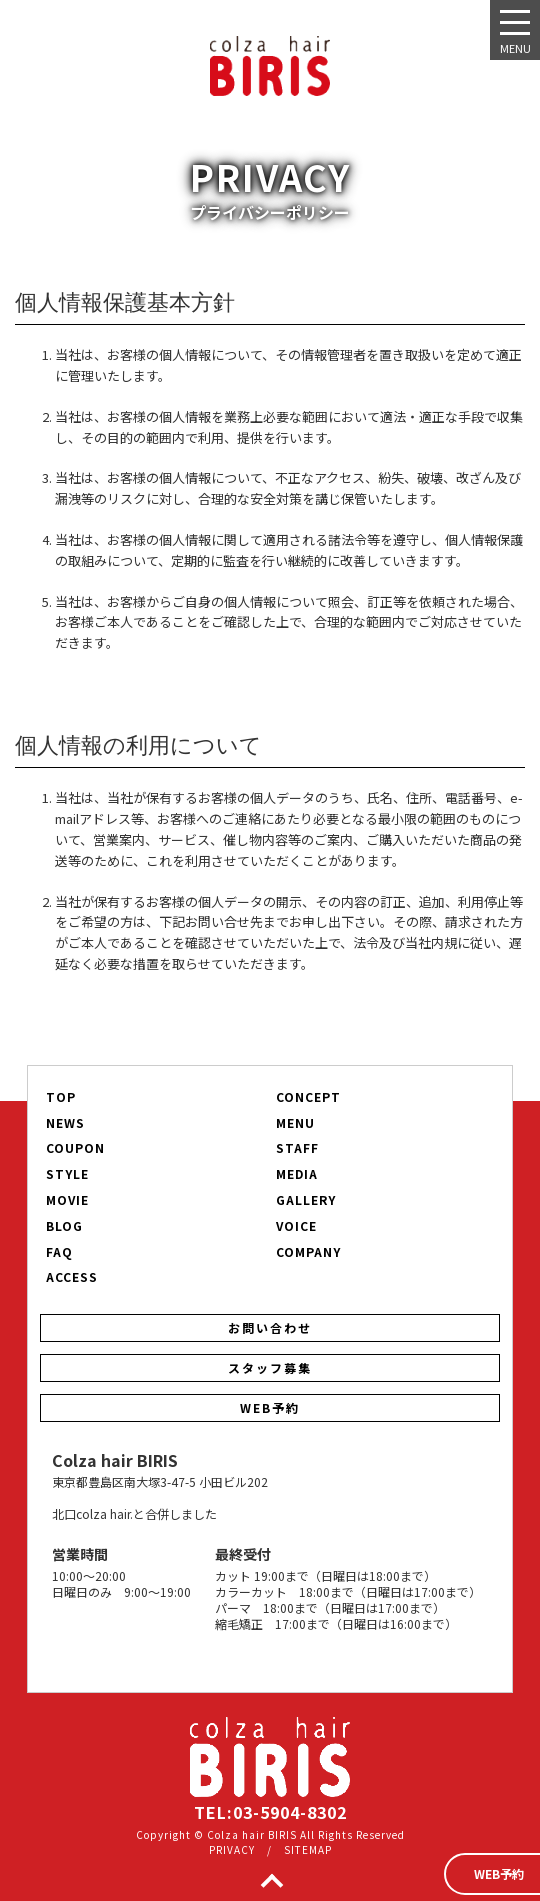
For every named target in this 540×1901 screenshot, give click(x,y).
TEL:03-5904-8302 (270, 1812)
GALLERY (306, 1200)
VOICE (296, 1226)
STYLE (67, 1174)
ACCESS (72, 1277)
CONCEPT (308, 1097)
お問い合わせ (270, 1327)
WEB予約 (270, 1407)
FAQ (59, 1252)
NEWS (65, 1123)
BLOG (64, 1226)
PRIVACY (232, 1849)
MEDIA (297, 1174)
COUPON (75, 1148)
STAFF (297, 1148)
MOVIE (67, 1200)
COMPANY (308, 1252)
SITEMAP (308, 1849)
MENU (295, 1123)
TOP (61, 1097)
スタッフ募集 (270, 1367)
